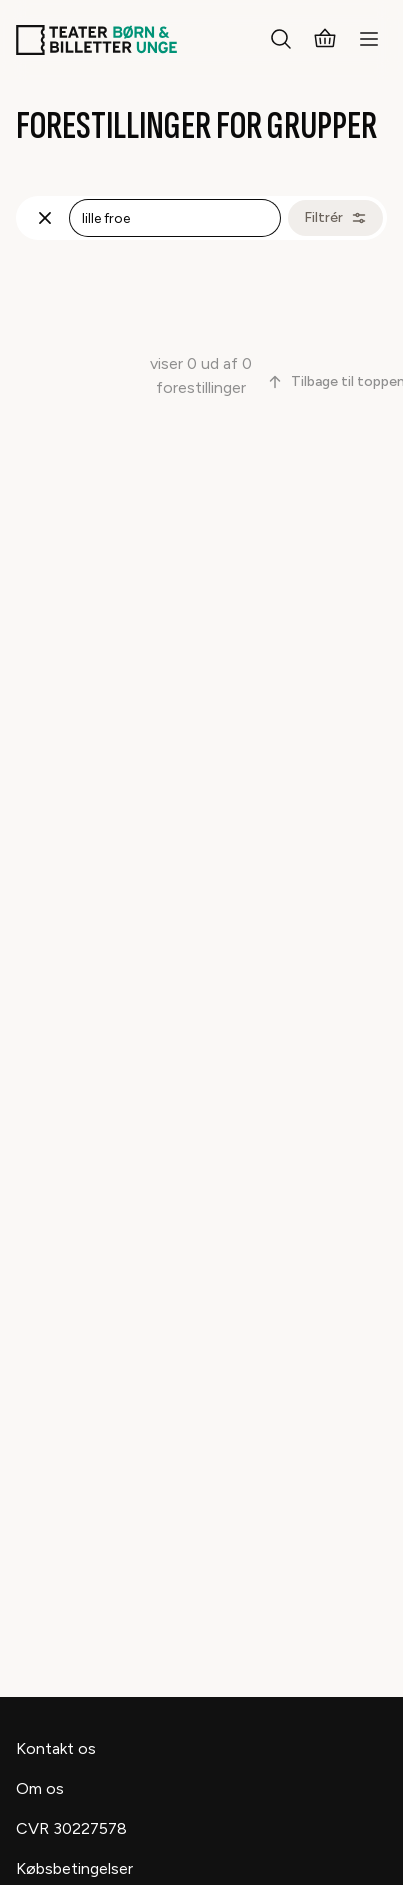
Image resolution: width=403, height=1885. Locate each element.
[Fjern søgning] (45, 218)
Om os (40, 1788)
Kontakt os (56, 1748)
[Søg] (281, 40)
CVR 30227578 (71, 1828)
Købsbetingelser (74, 1868)
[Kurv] (325, 40)
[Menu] (369, 40)
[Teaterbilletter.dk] (96, 40)
